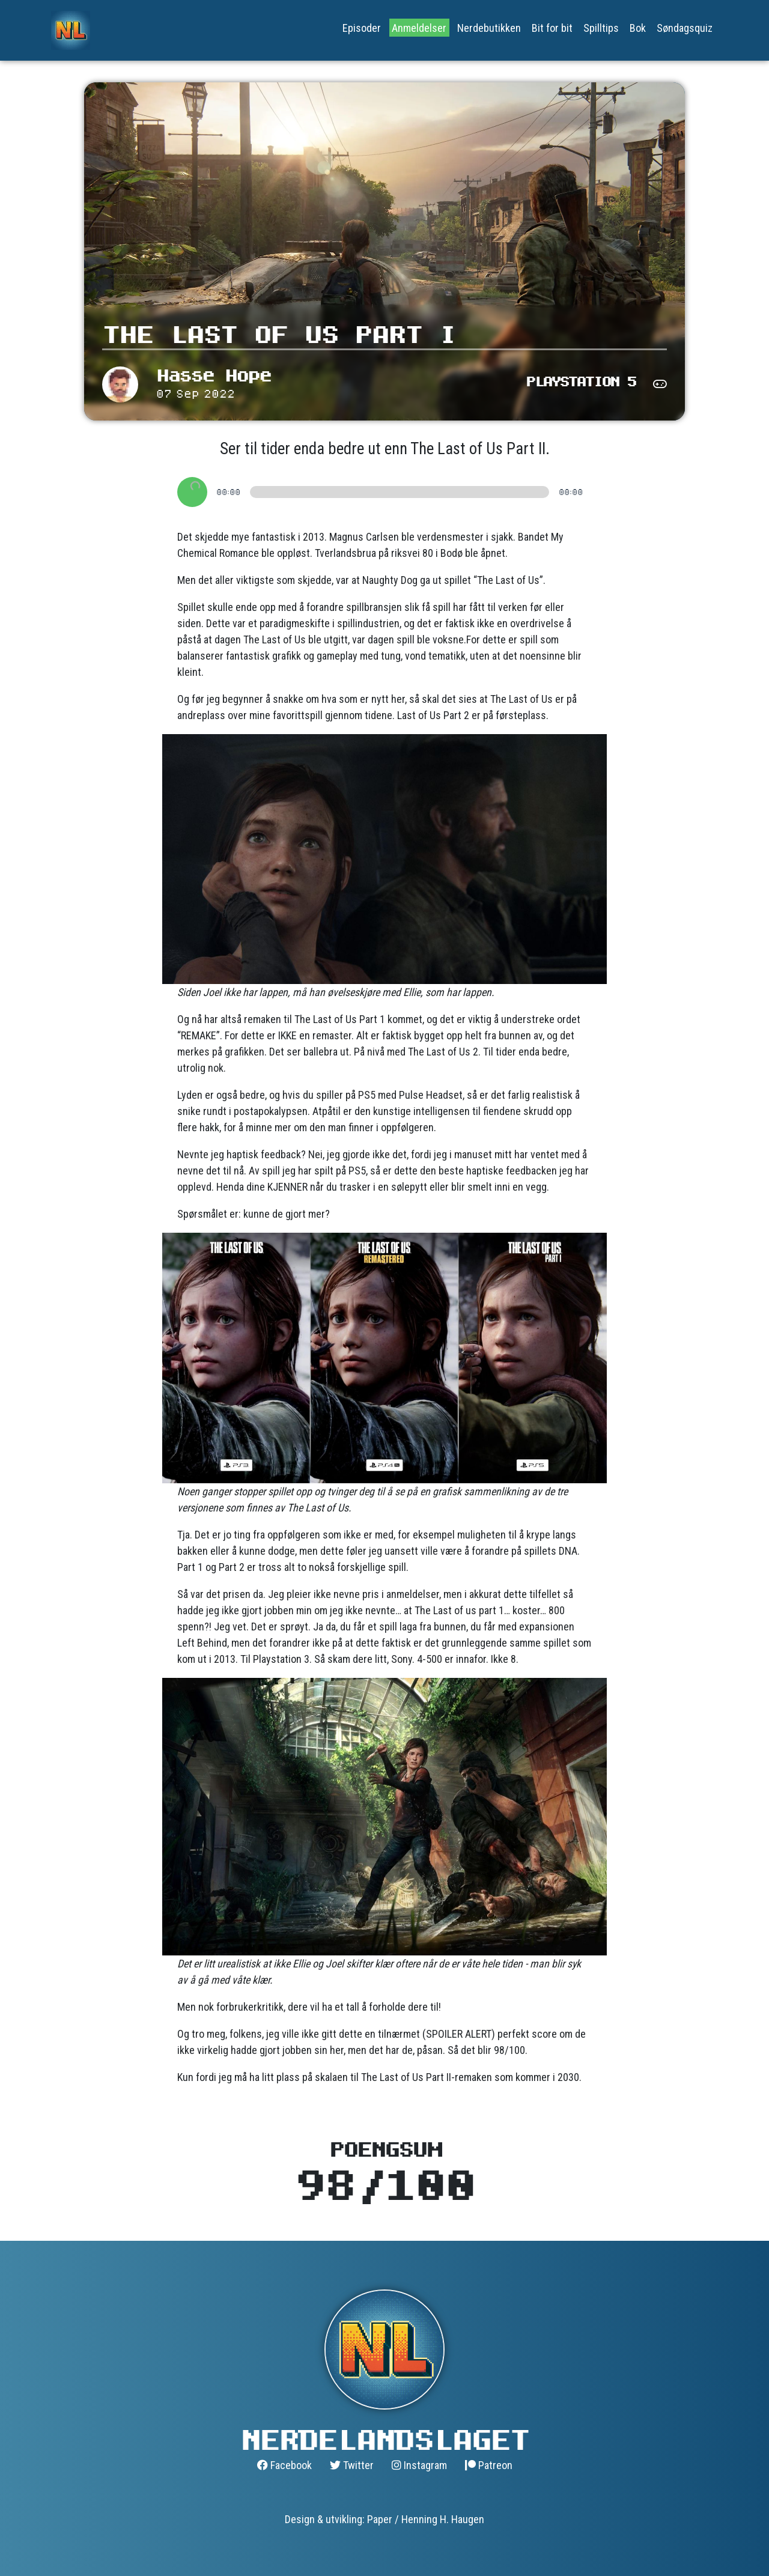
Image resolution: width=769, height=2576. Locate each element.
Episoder (361, 28)
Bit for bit (552, 28)
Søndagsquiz (685, 28)
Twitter (352, 2465)
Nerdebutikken (489, 28)
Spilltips (601, 28)
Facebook (284, 2465)
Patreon (488, 2465)
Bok (638, 28)
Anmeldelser (419, 28)
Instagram (419, 2465)
